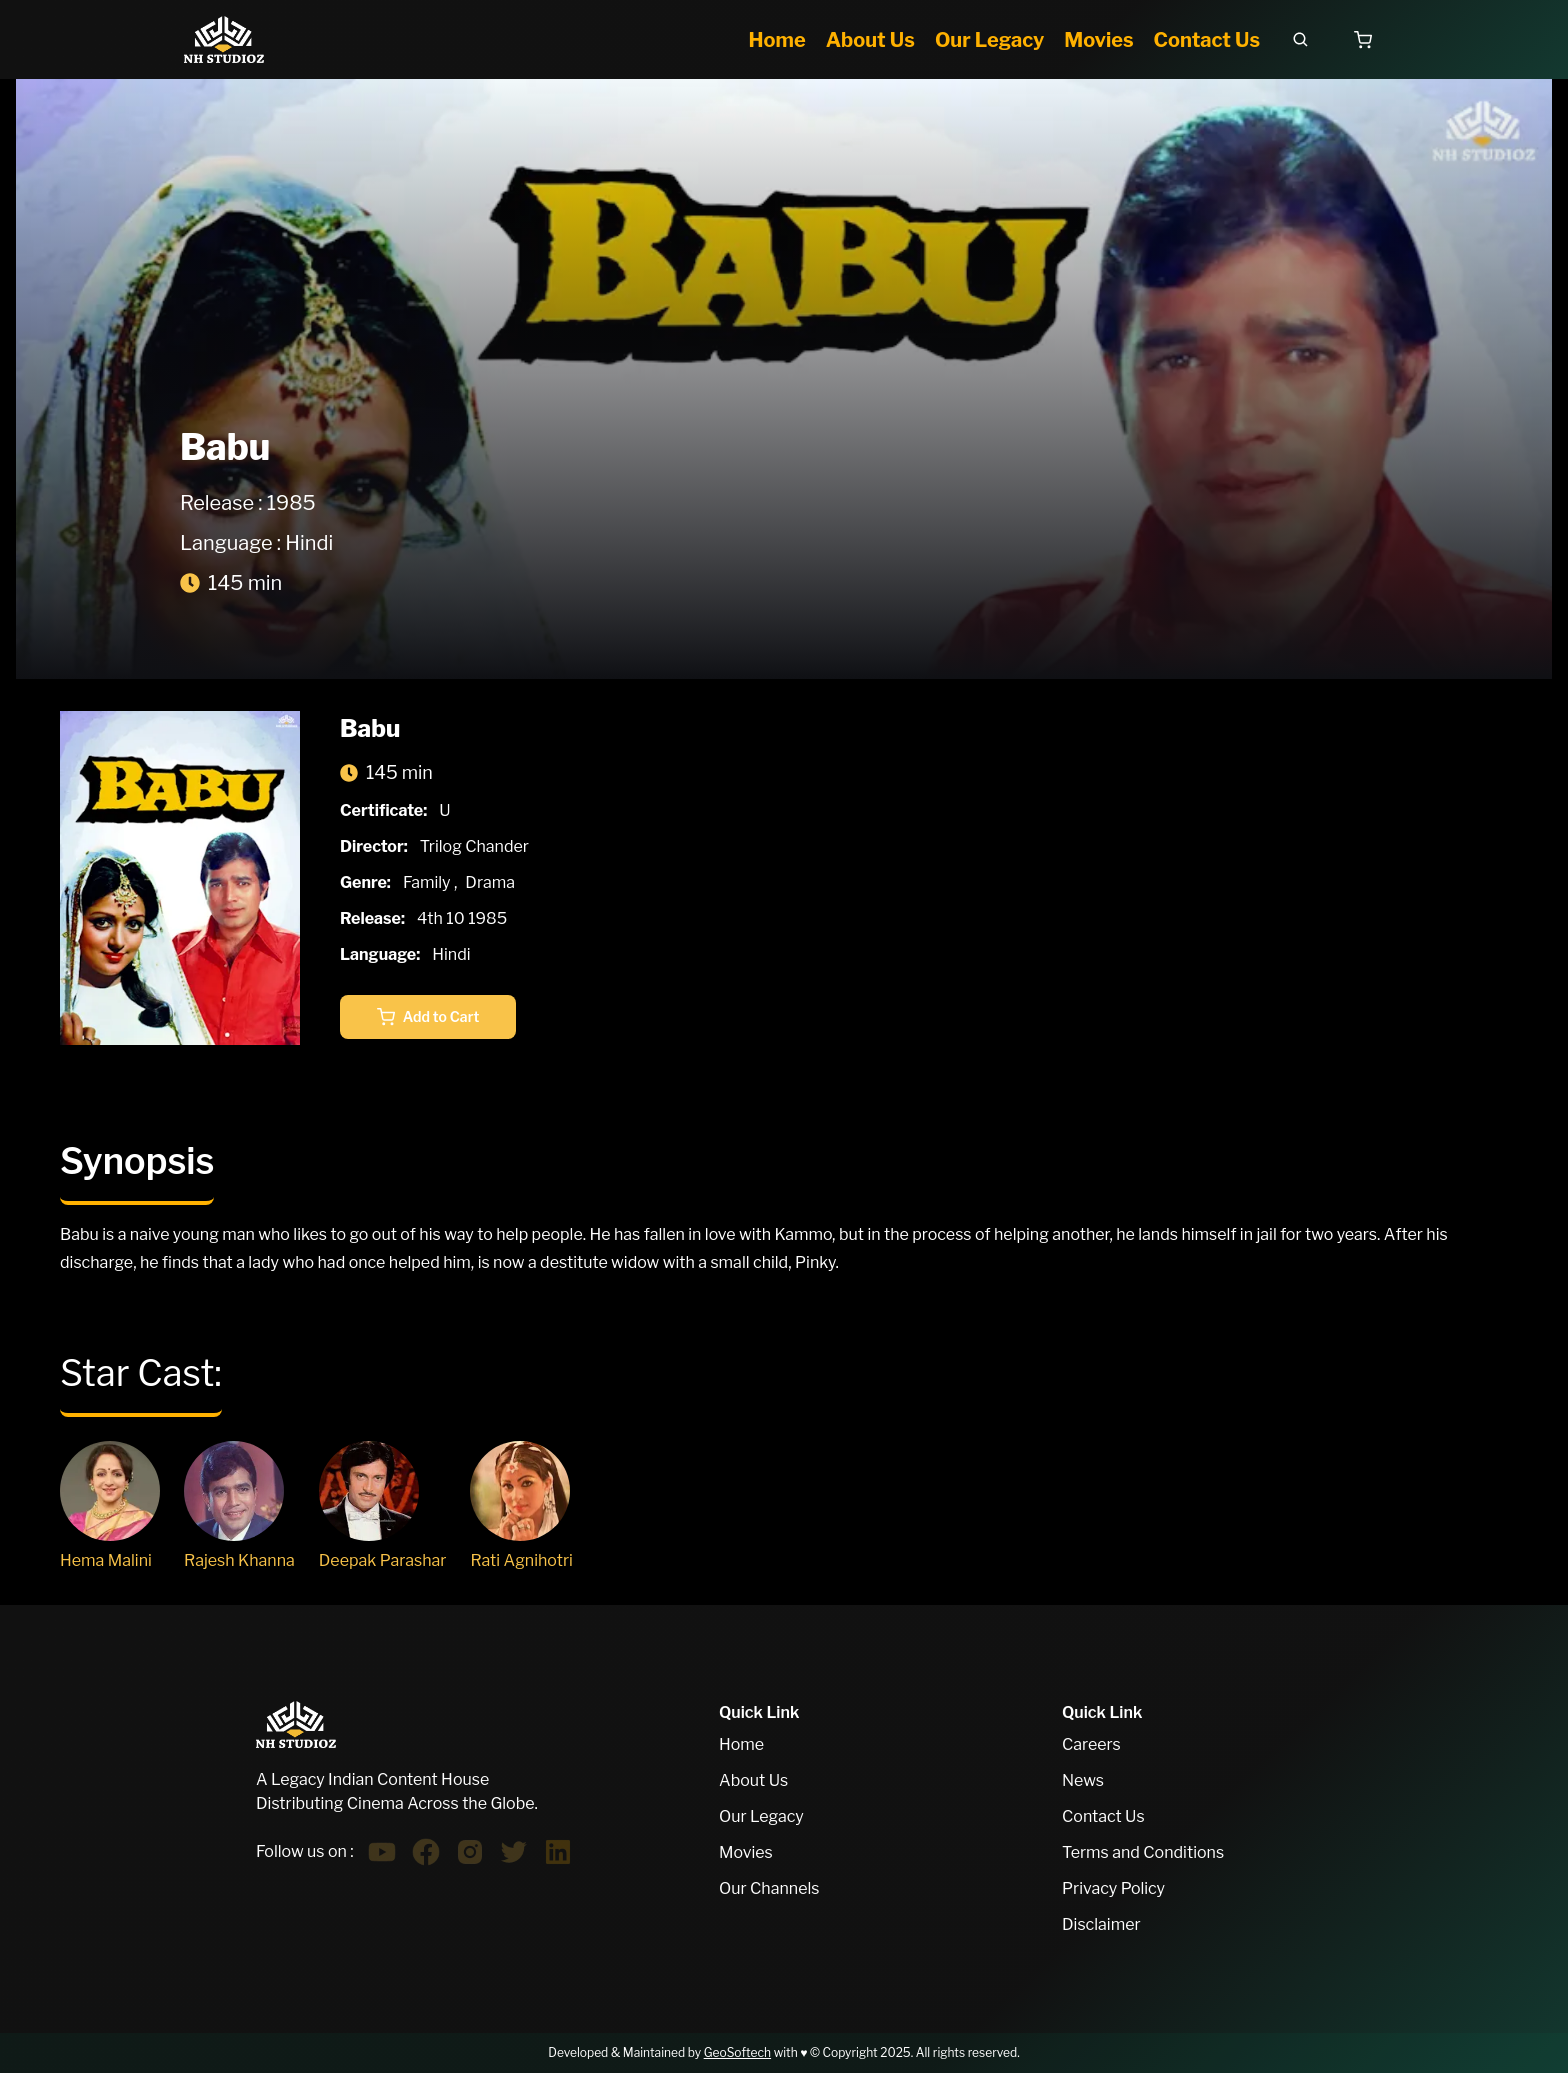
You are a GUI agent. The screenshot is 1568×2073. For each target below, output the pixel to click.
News (1083, 1780)
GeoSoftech (737, 2052)
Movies (746, 1852)
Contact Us (1103, 1816)
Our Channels (769, 1888)
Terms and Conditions (1143, 1852)
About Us (753, 1780)
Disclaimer (1101, 1924)
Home (741, 1744)
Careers (1091, 1744)
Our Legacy (761, 1816)
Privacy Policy (1113, 1888)
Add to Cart (428, 1017)
